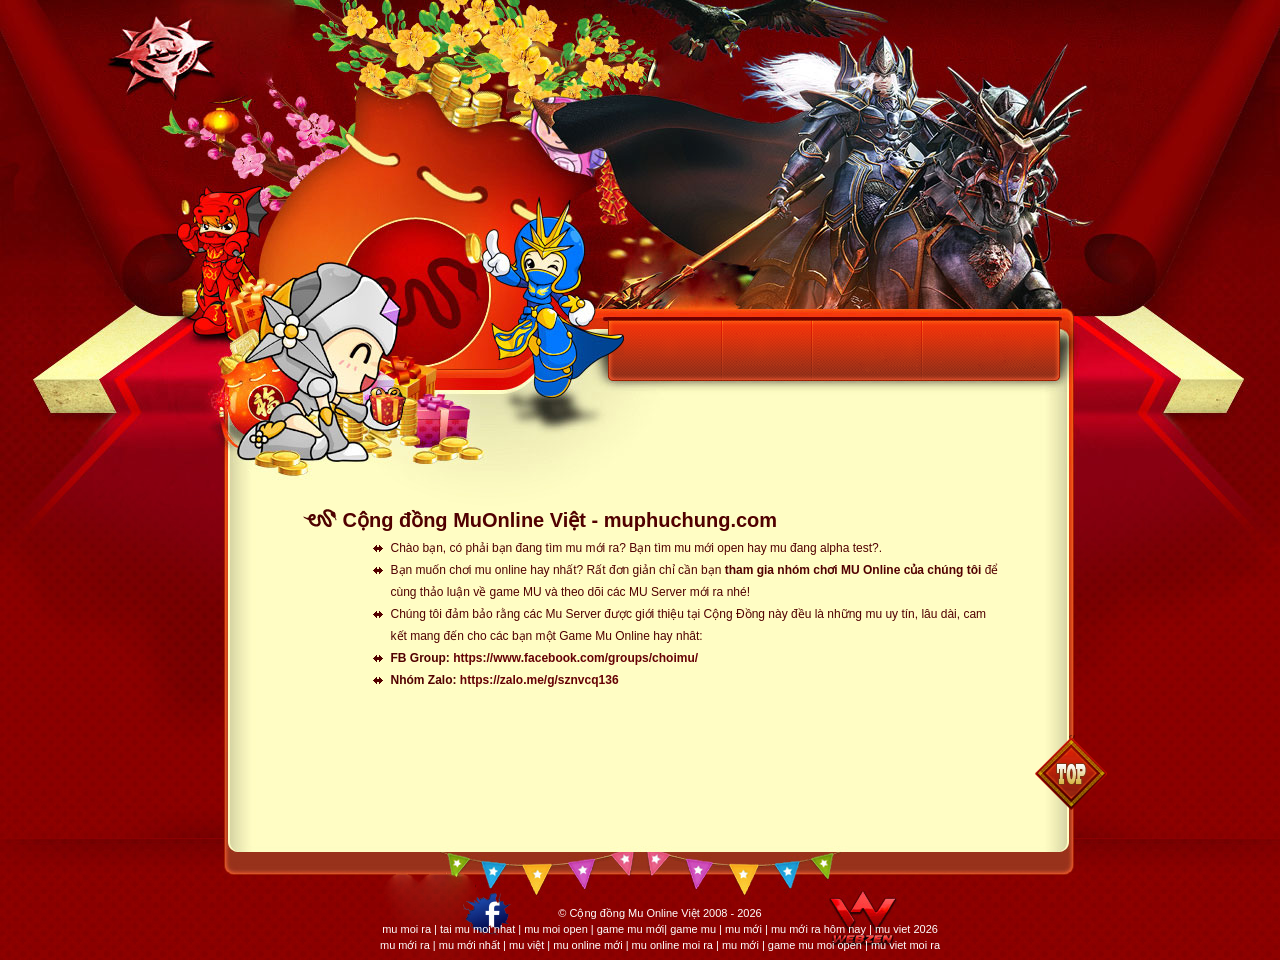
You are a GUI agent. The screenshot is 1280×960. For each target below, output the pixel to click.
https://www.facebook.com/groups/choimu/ (575, 658)
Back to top (1071, 772)
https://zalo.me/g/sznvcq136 (539, 680)
